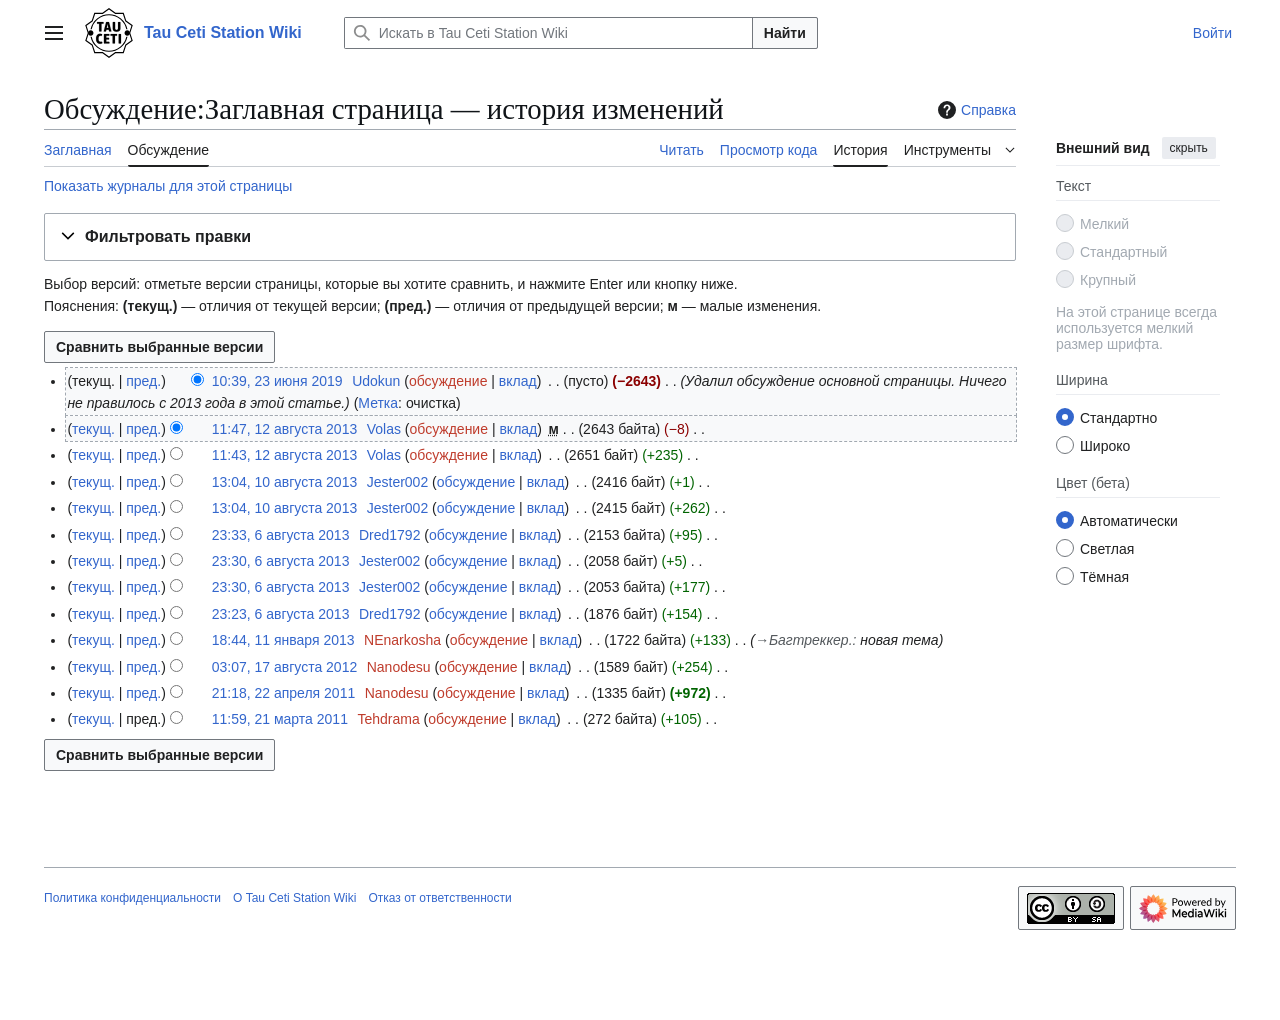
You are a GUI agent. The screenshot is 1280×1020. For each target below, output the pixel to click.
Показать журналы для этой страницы (168, 186)
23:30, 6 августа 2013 (281, 561)
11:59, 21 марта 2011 (280, 719)
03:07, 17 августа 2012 (285, 667)
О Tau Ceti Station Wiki (294, 898)
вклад (518, 381)
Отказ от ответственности (439, 898)
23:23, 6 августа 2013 (281, 614)
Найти (785, 33)
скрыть (1189, 148)
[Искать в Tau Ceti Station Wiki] (548, 33)
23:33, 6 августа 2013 (281, 535)
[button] (530, 237)
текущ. (93, 429)
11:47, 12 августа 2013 (285, 429)
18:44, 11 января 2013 (283, 640)
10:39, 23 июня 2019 (277, 381)
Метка (378, 403)
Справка (974, 110)
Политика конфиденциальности (132, 898)
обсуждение (448, 381)
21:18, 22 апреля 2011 (284, 693)
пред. (143, 381)
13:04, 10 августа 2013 (285, 482)
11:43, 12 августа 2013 (285, 455)
